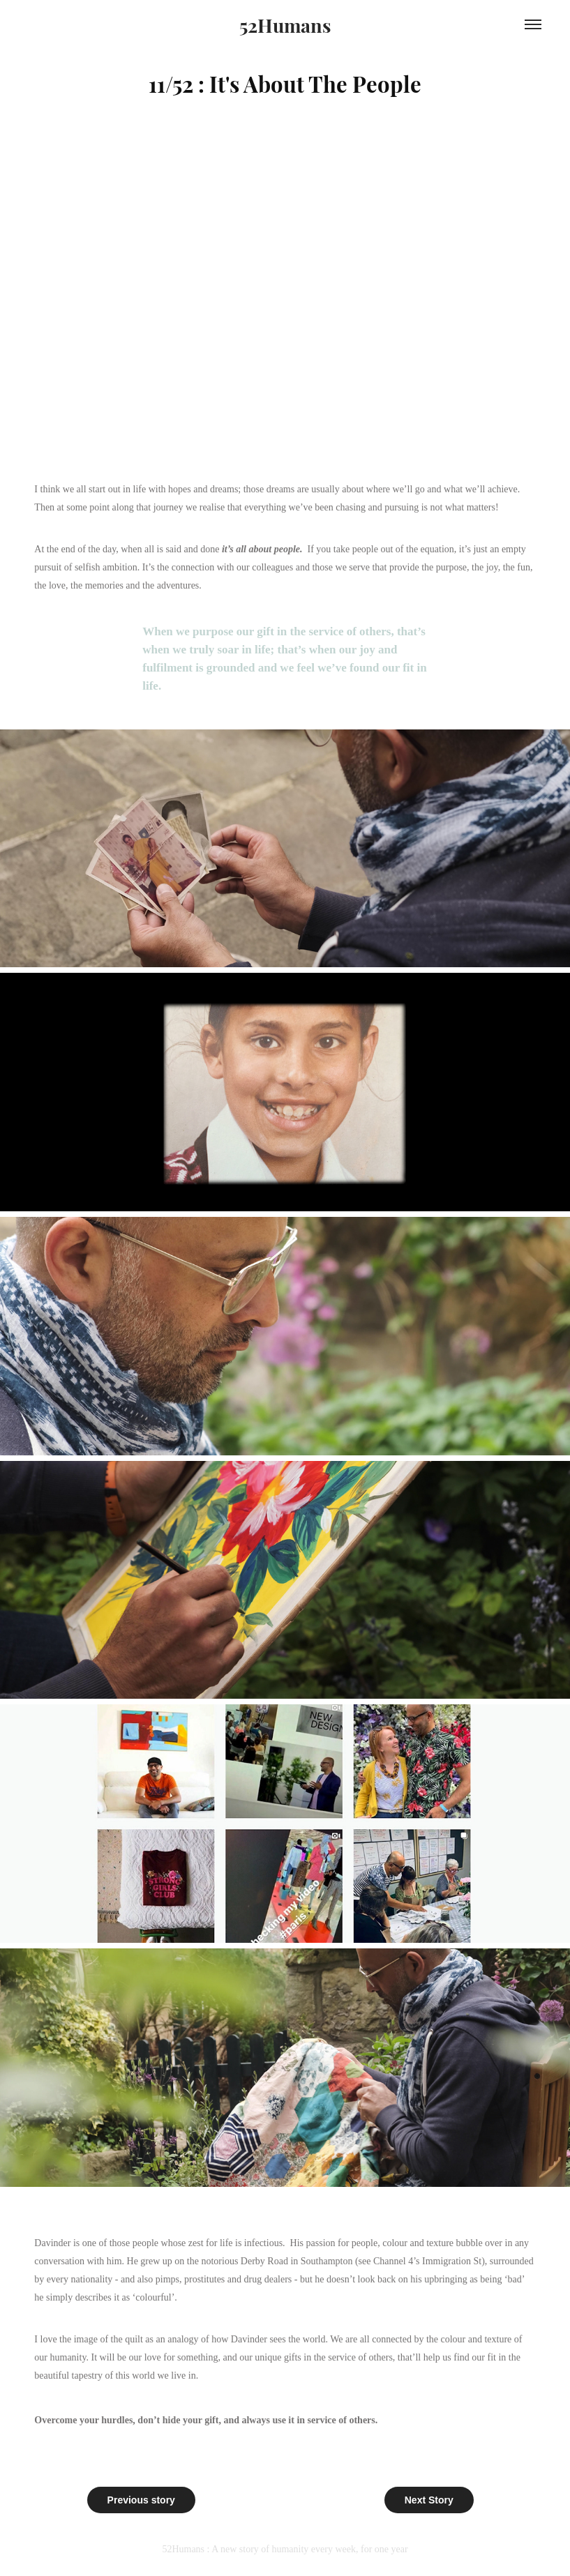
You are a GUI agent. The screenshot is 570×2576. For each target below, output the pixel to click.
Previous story (141, 2500)
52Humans (285, 24)
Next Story (429, 2500)
